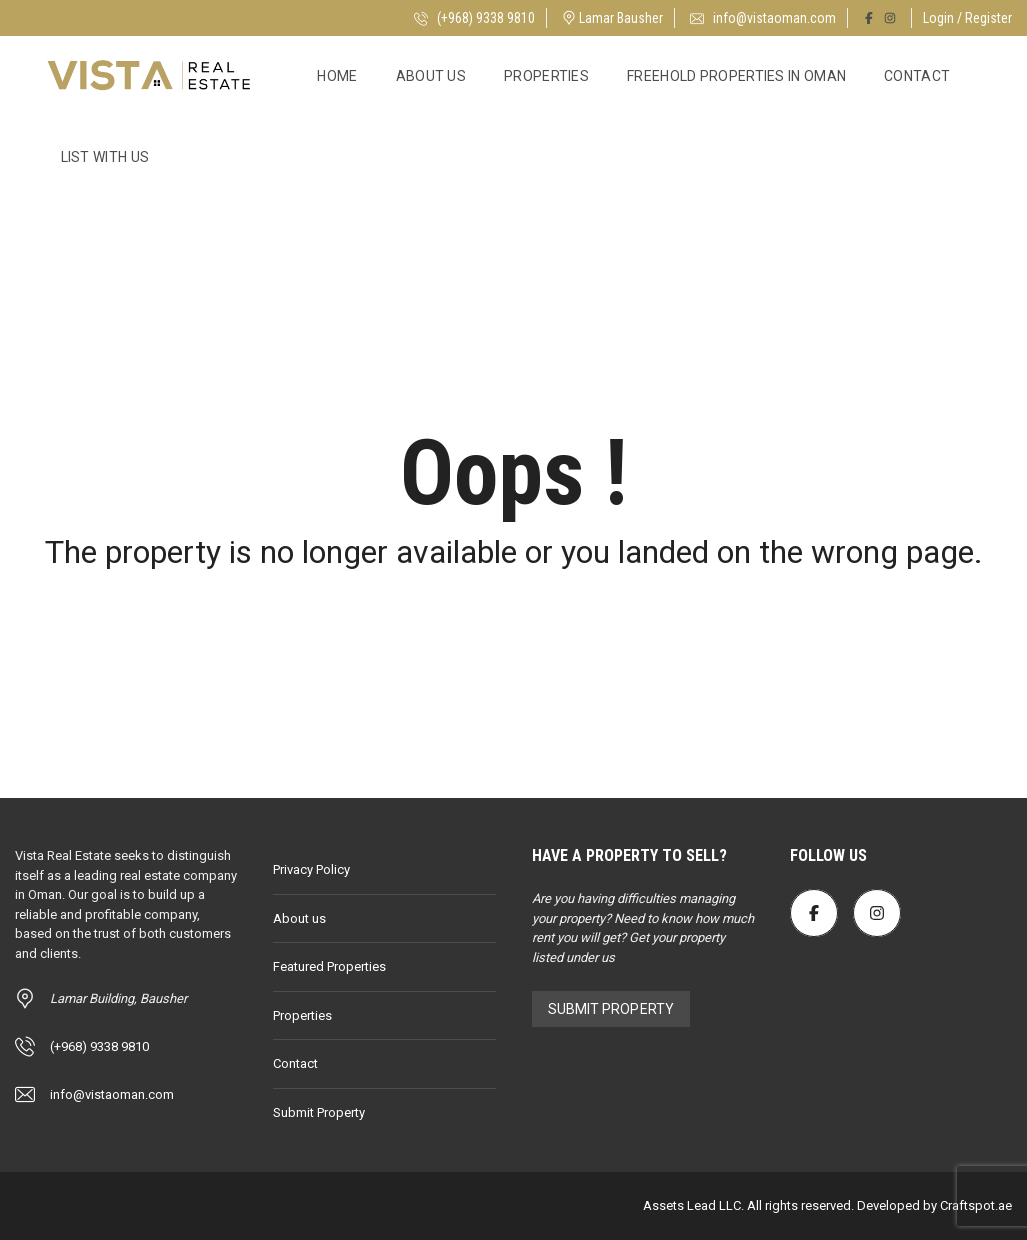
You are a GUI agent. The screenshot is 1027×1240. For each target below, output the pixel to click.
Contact (917, 76)
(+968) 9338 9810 (474, 18)
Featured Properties (329, 966)
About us (431, 76)
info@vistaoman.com (763, 18)
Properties (546, 76)
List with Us (105, 157)
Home (337, 76)
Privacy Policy (311, 869)
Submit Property (319, 1112)
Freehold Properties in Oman (736, 76)
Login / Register (967, 18)
